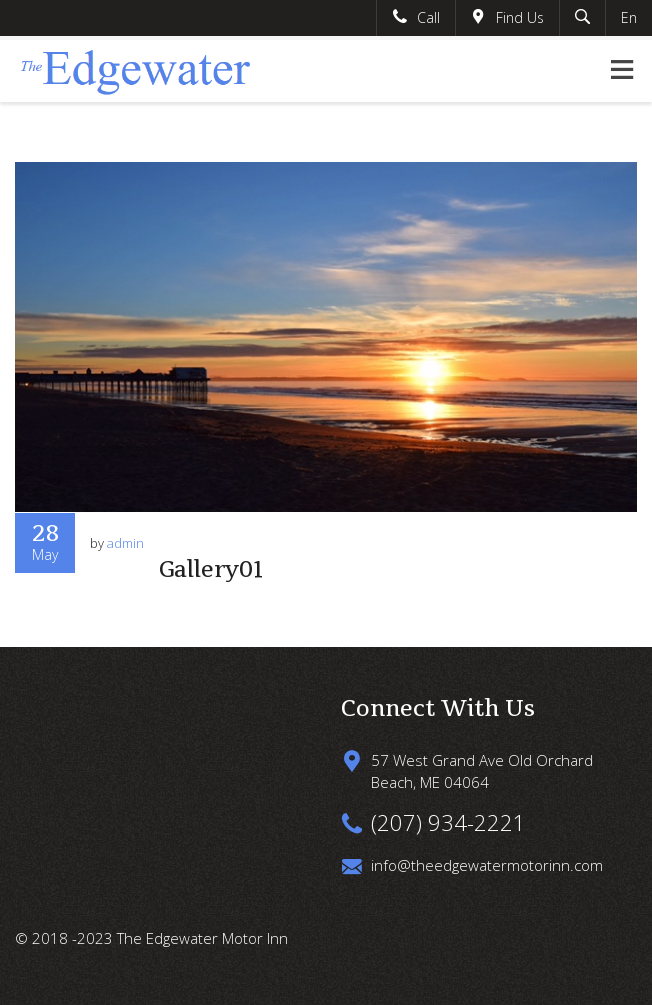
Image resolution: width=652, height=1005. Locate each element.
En (629, 17)
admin (125, 543)
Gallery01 (211, 569)
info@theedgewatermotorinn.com (487, 865)
